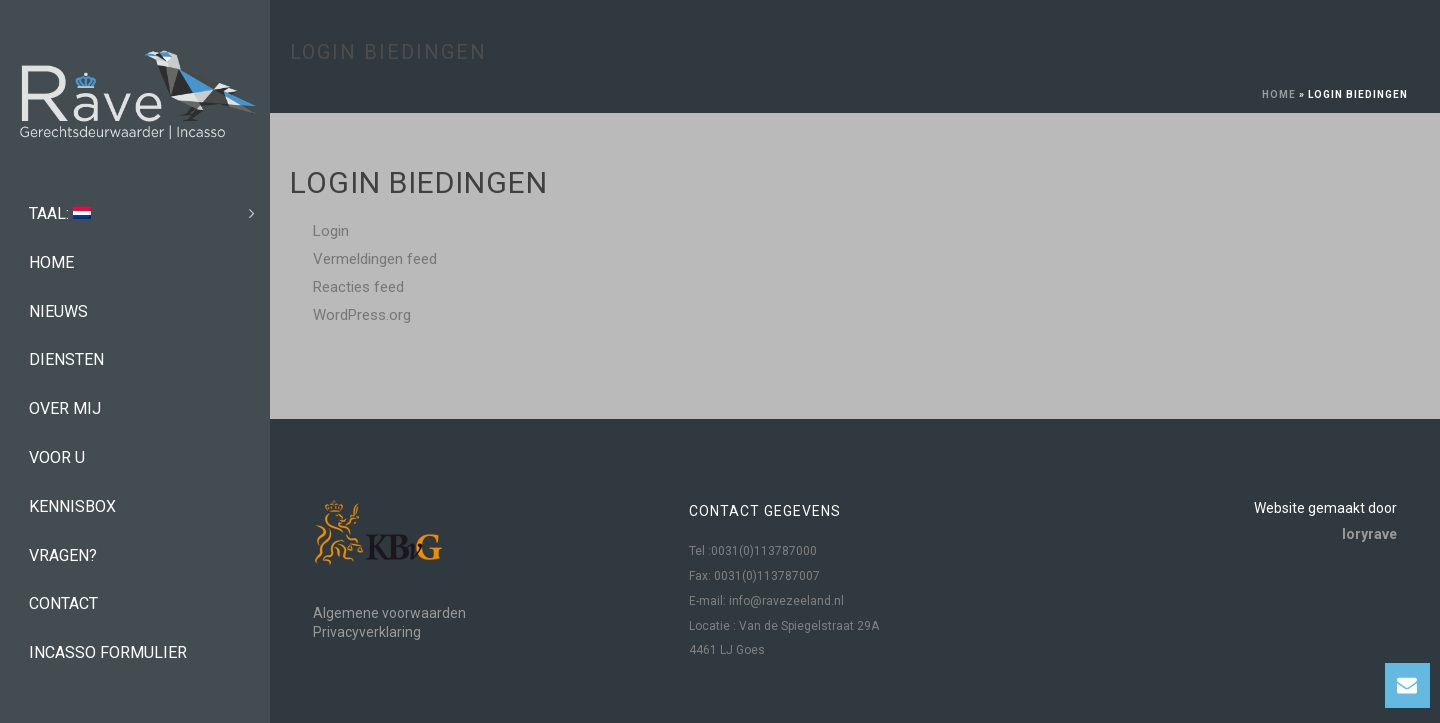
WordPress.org (362, 315)
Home (1279, 94)
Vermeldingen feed (375, 259)
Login (331, 231)
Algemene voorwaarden (389, 613)
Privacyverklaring (367, 632)
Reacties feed (358, 287)
